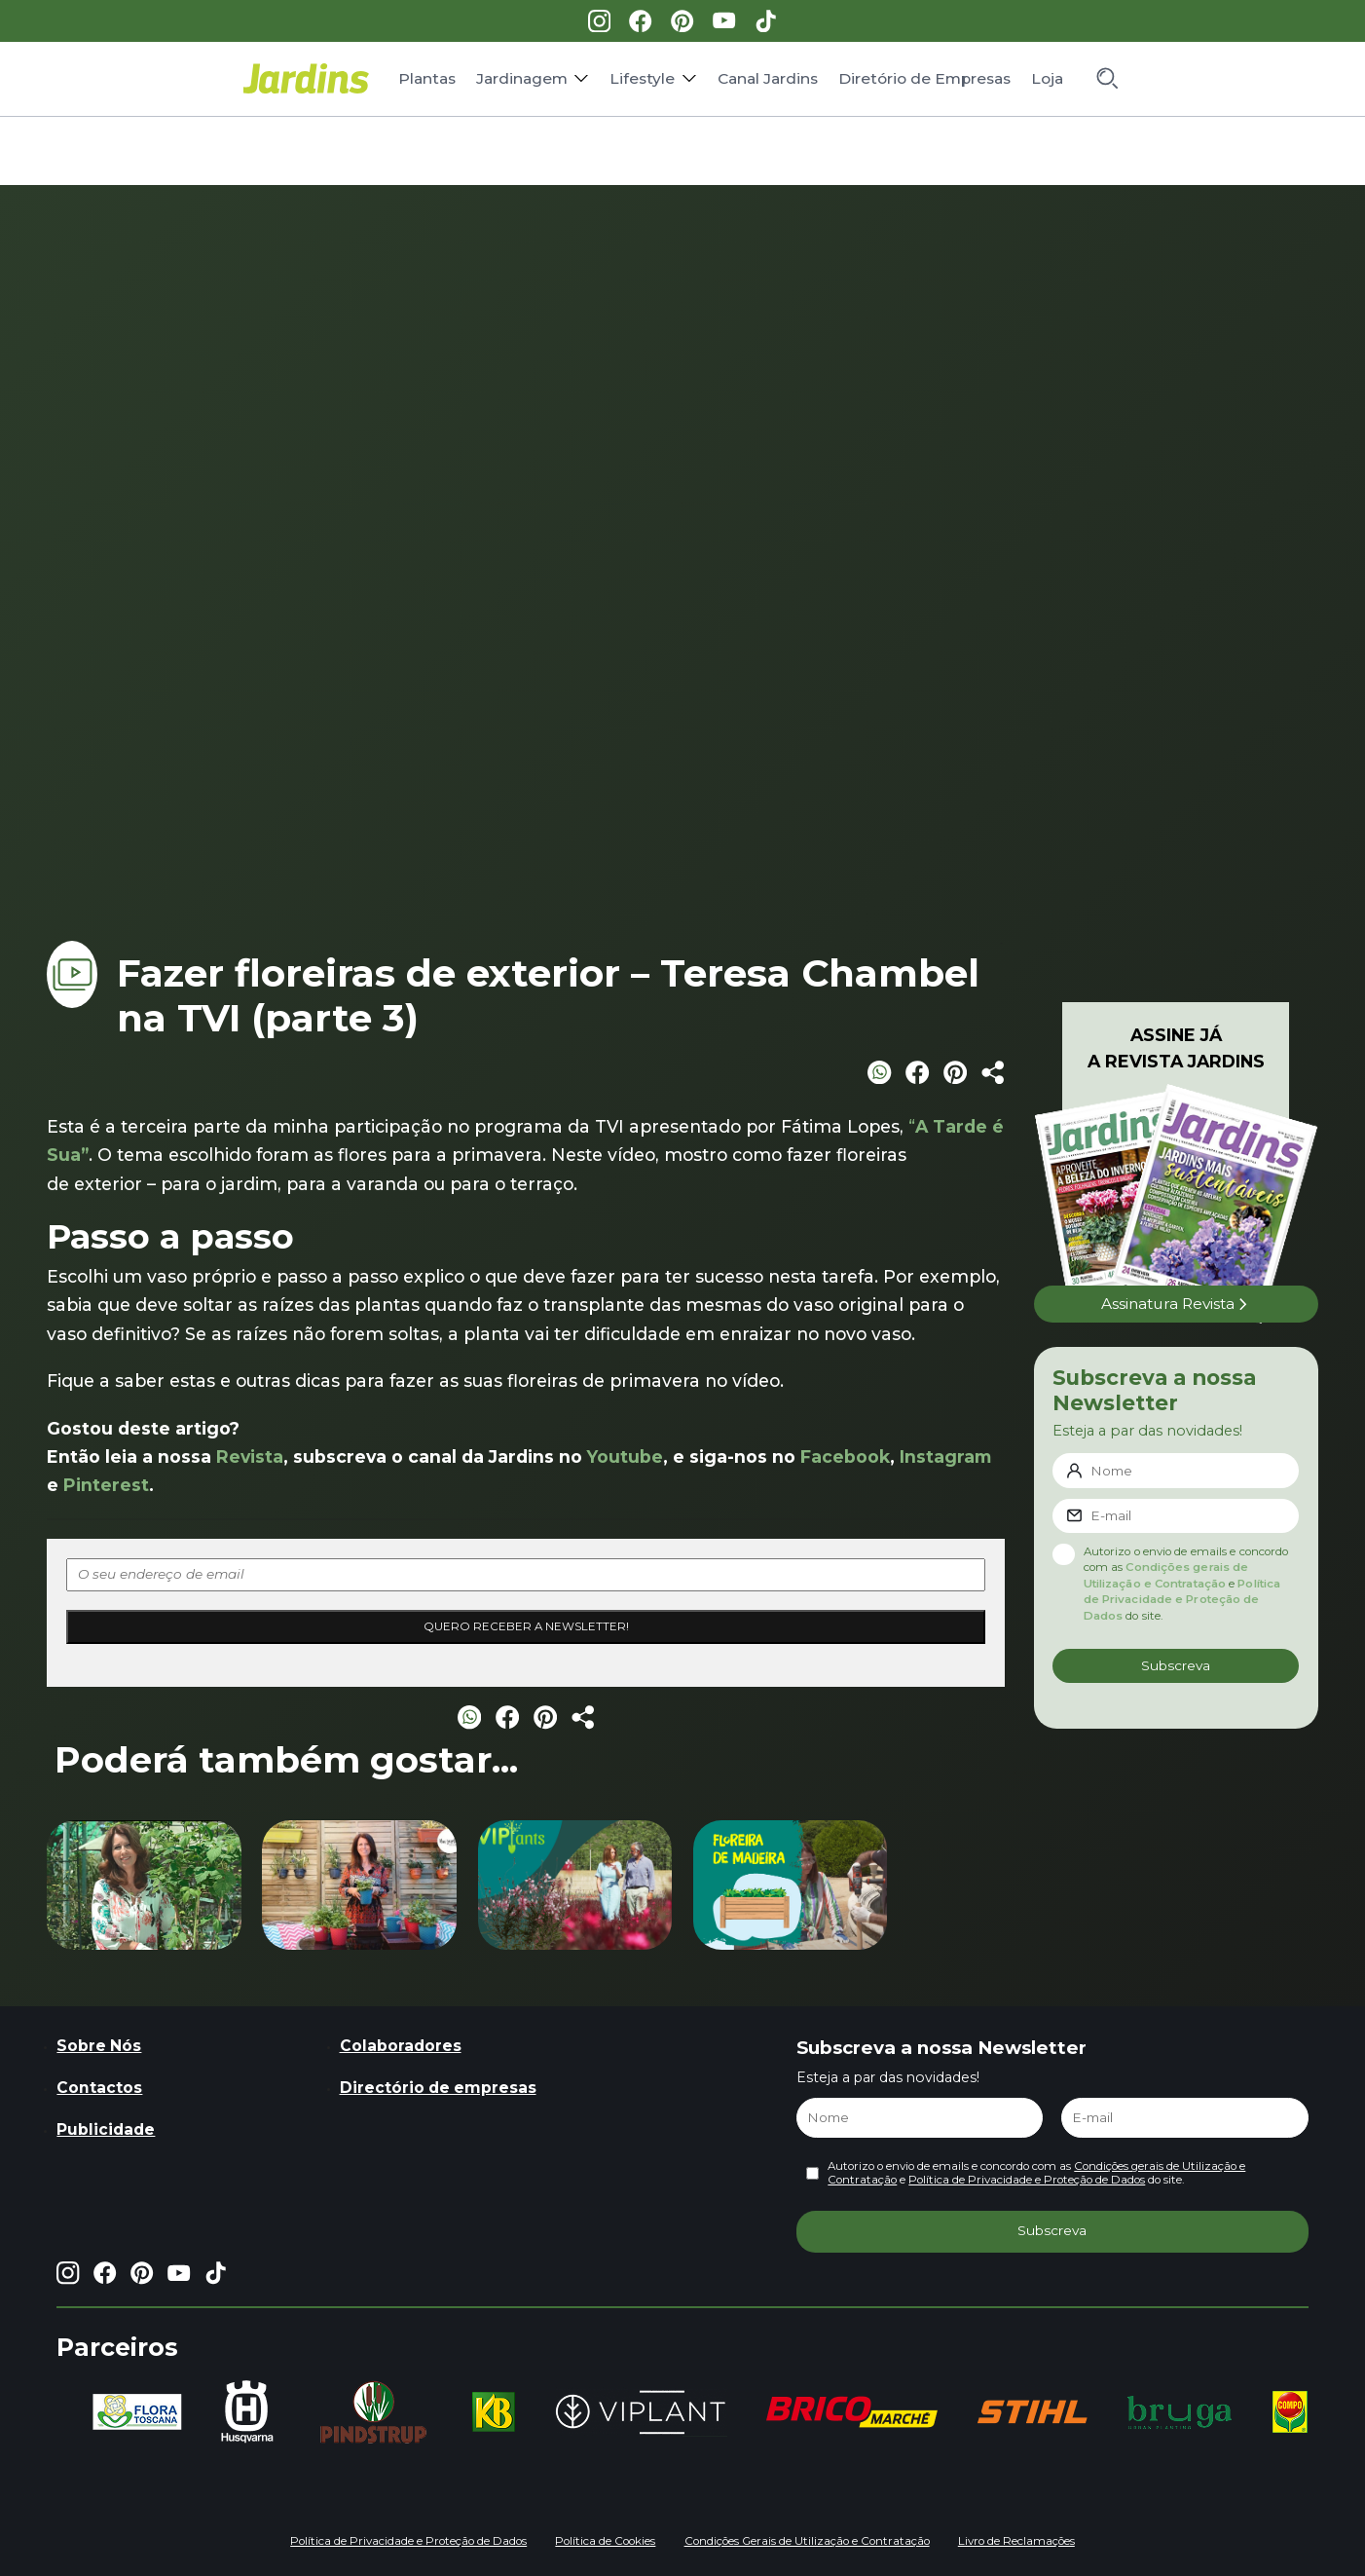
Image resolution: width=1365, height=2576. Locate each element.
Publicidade (105, 2129)
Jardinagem (522, 78)
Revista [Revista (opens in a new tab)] (249, 1456)
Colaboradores (400, 2045)
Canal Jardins (768, 78)
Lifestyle (642, 78)
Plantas (427, 78)
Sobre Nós (98, 2045)
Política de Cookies (605, 2541)
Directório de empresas (438, 2087)
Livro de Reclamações (1016, 2541)
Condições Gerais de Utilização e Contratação (807, 2541)
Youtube (625, 1456)
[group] (137, 2412)
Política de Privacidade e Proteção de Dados (1182, 1600)
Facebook (845, 1456)
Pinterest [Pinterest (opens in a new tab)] (106, 1485)
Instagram (945, 1456)
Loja (1047, 78)
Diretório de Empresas (924, 78)
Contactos (99, 2087)
